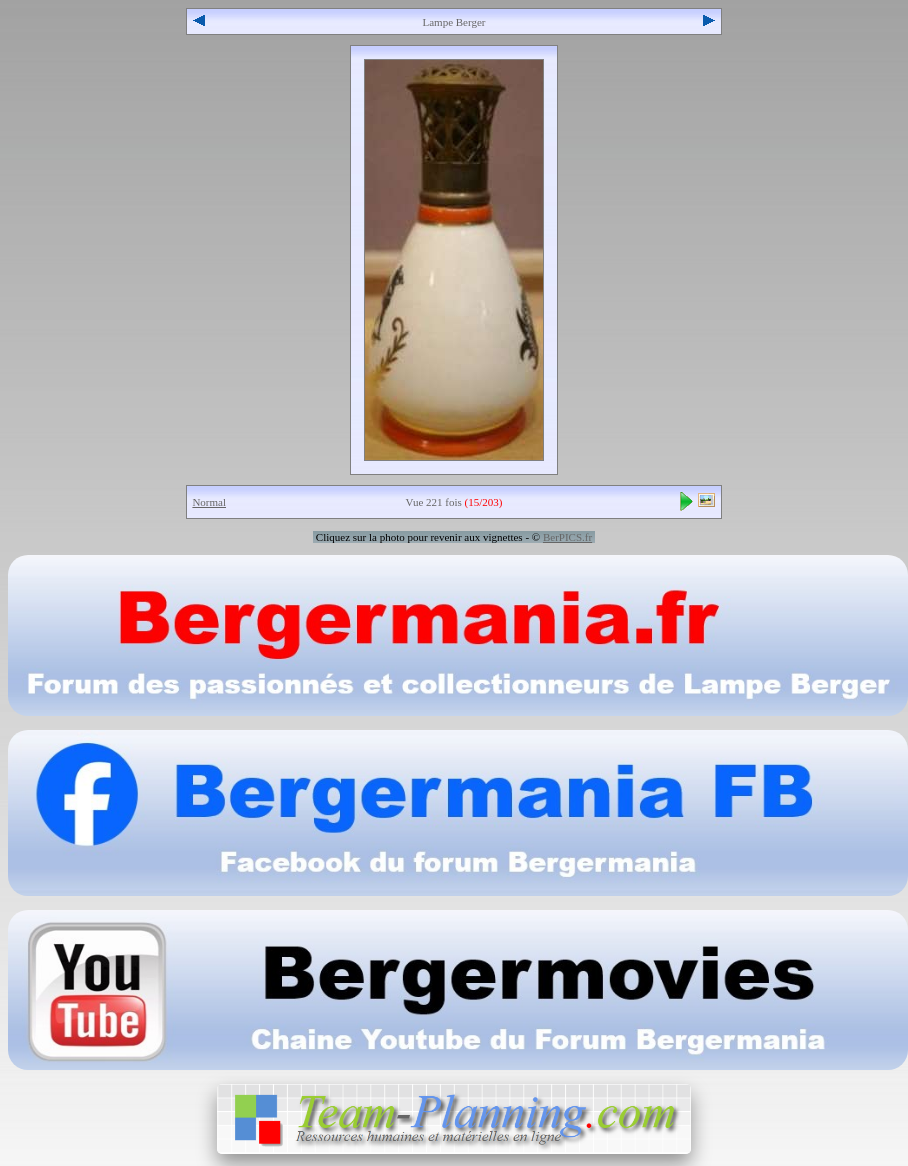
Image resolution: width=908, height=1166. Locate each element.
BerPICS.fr (567, 537)
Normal (209, 502)
